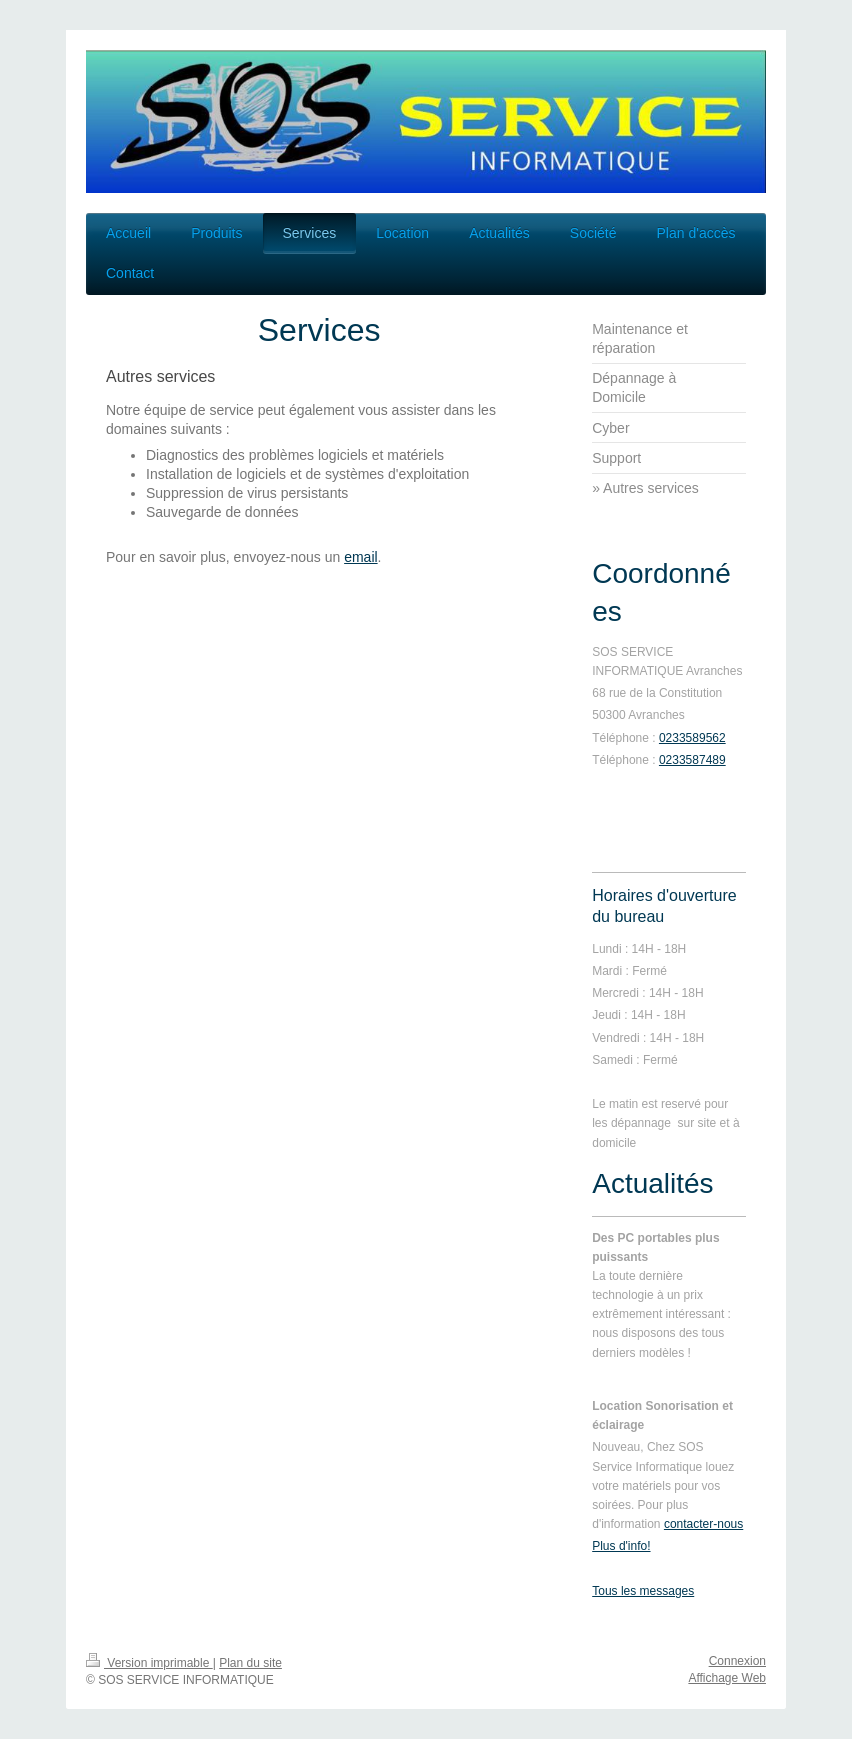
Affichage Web (727, 1678)
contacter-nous (703, 1524)
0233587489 (692, 760)
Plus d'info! (621, 1546)
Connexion (737, 1661)
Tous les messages (643, 1591)
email (360, 557)
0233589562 (692, 738)
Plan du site (250, 1663)
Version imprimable (149, 1663)
